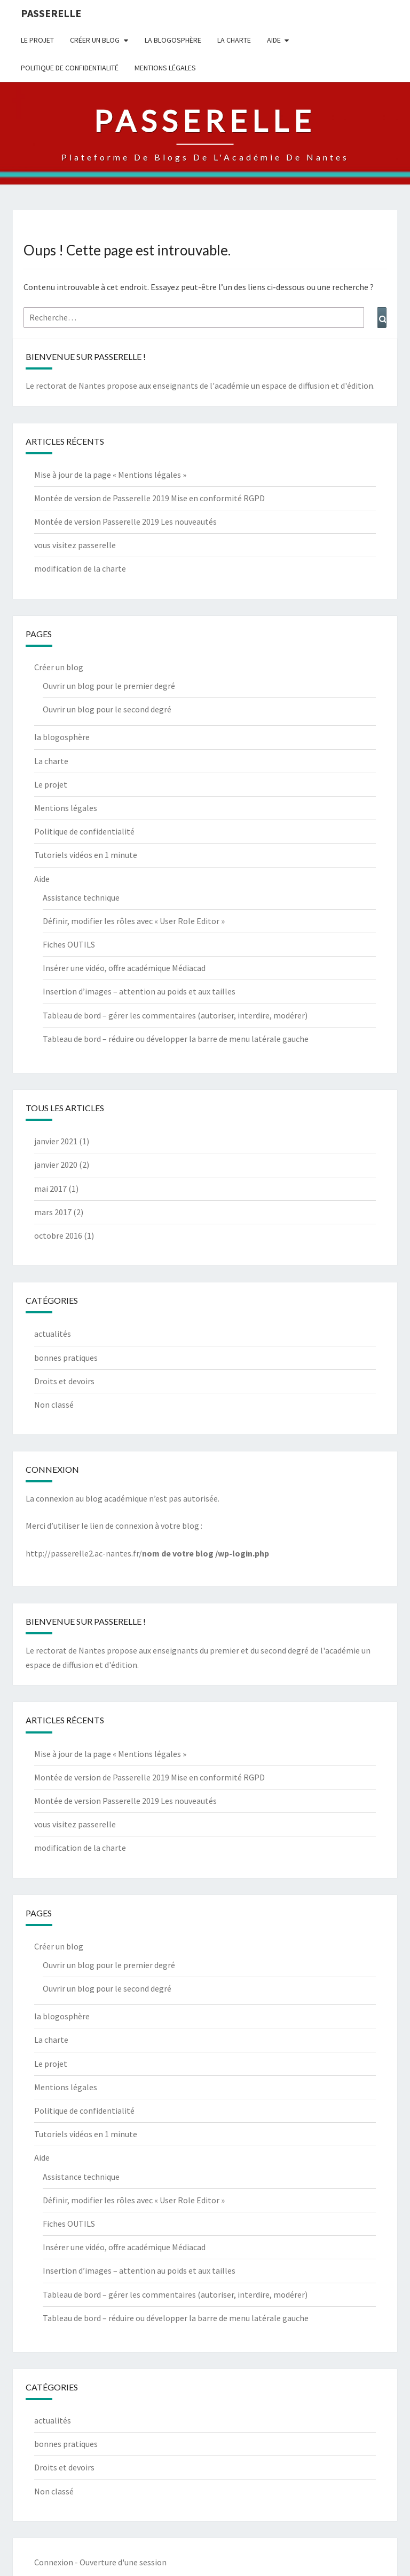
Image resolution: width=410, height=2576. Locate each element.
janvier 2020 (55, 1164)
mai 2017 (50, 1188)
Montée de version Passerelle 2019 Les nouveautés (125, 521)
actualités (52, 1333)
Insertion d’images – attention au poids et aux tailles (139, 991)
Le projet (37, 40)
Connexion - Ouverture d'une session (100, 2562)
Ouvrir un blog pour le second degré (107, 709)
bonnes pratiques (66, 1357)
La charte (234, 40)
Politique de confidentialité (70, 68)
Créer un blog (95, 40)
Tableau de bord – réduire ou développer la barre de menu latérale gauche (176, 1038)
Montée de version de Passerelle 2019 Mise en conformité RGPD (149, 498)
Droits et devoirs (64, 1381)
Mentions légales (165, 68)
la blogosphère (173, 40)
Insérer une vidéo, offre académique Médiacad (124, 967)
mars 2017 (53, 1212)
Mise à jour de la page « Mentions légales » (110, 474)
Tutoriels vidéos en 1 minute (85, 854)
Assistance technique (81, 897)
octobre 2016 (58, 1235)
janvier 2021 (55, 1141)
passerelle (51, 13)
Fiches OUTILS (69, 944)
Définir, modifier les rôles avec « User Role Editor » (134, 921)
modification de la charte (80, 568)
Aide (274, 40)
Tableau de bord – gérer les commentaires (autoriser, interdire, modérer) (175, 1015)
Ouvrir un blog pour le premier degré (109, 685)
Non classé (54, 1404)
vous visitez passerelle (75, 545)
